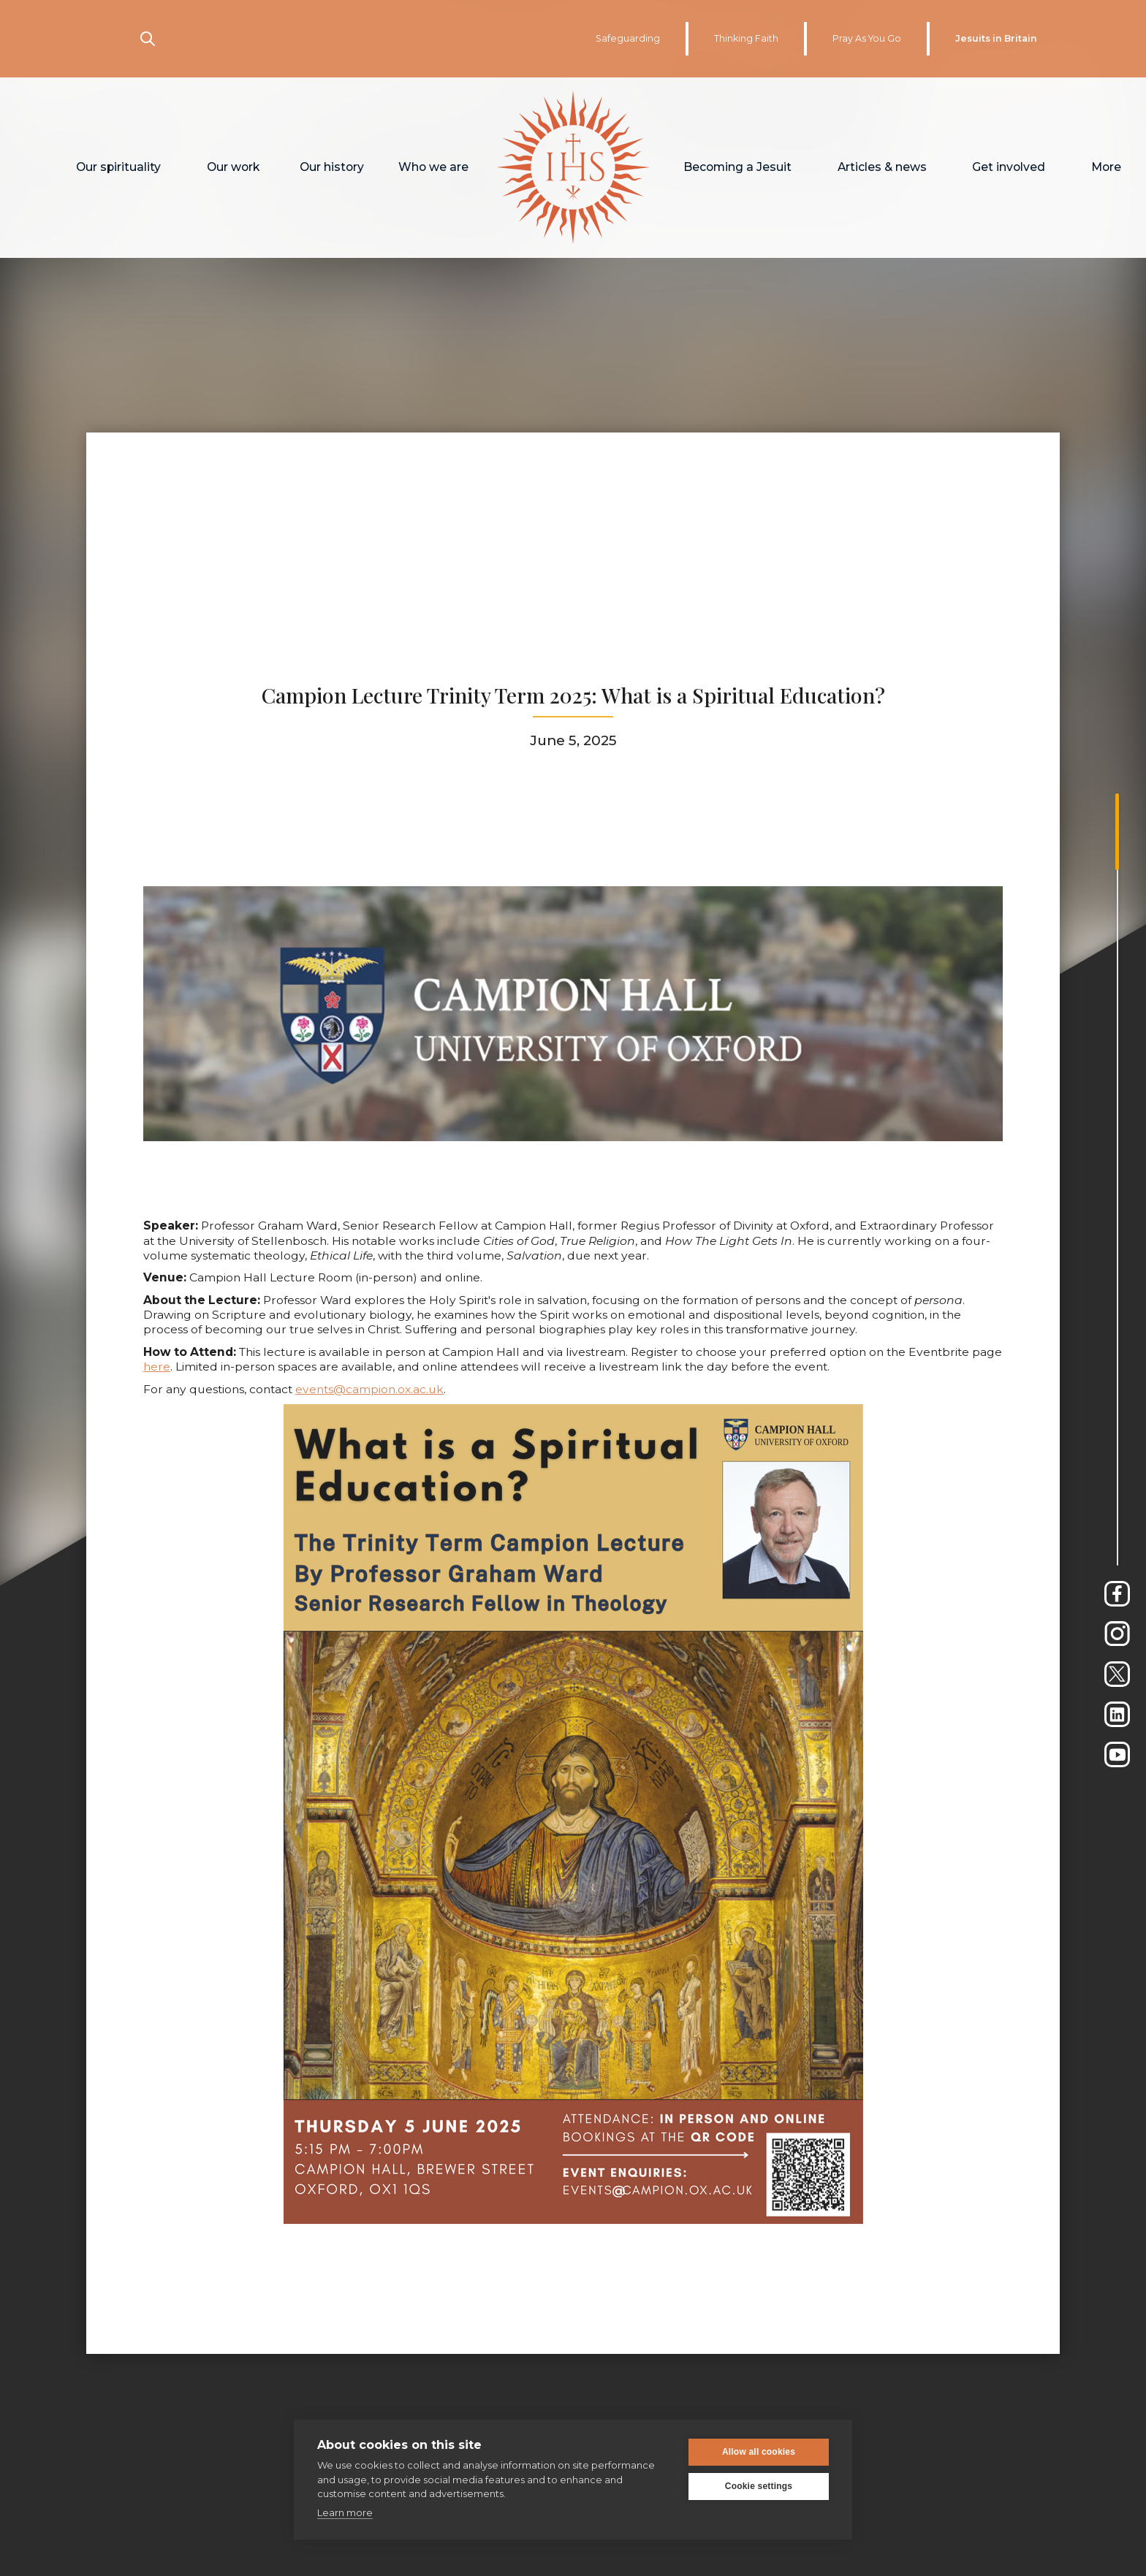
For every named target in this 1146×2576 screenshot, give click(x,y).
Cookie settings (758, 2486)
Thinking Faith (746, 38)
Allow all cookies (758, 2452)
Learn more (345, 2512)
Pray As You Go (866, 38)
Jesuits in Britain (996, 38)
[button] (118, 167)
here (156, 1338)
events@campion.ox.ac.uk (369, 1360)
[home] (573, 167)
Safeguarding (628, 38)
